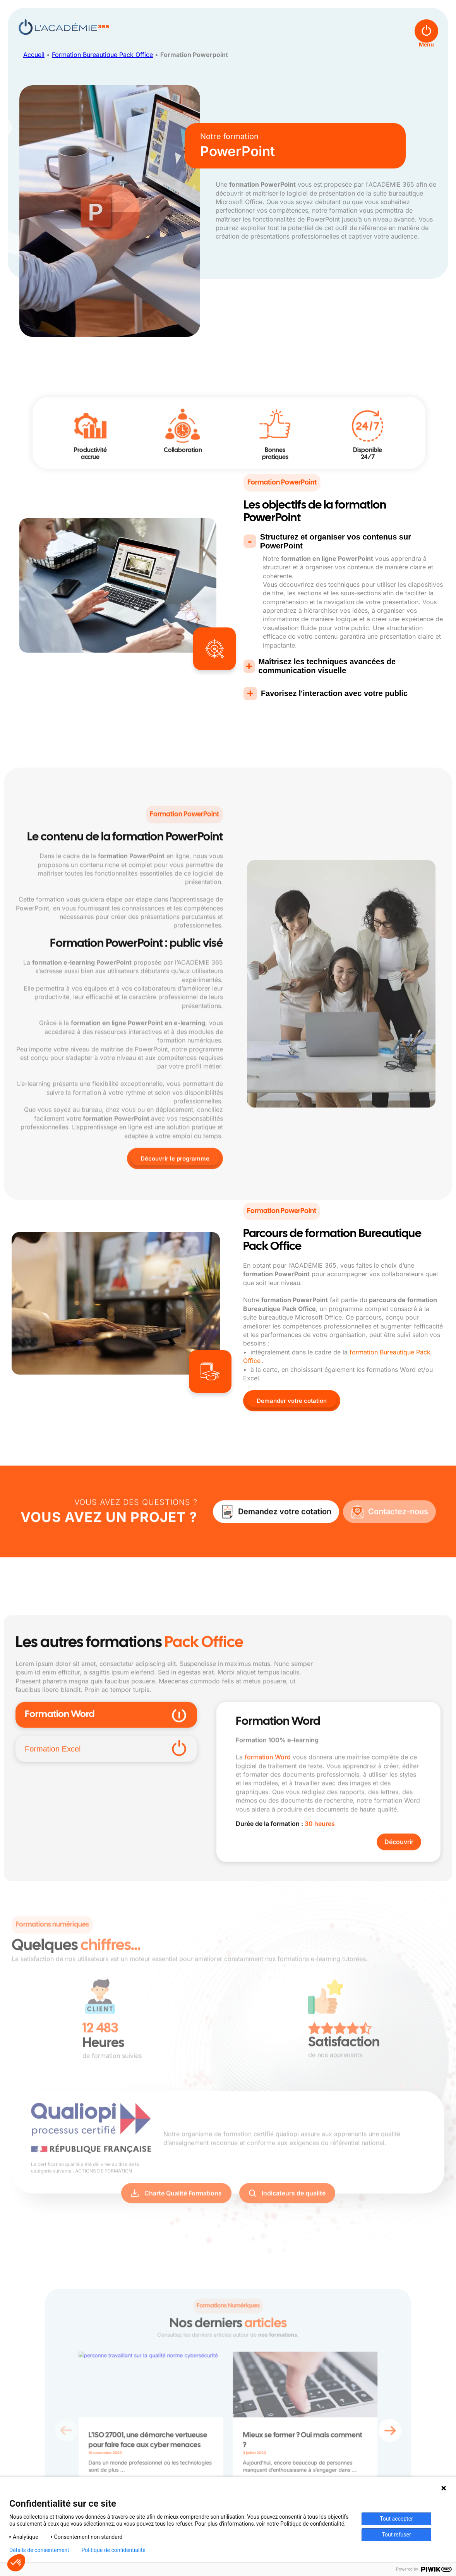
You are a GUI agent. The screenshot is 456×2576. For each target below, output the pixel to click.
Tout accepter (396, 2519)
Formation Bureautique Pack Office (102, 54)
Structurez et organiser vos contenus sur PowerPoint (335, 541)
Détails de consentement (39, 2550)
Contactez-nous (398, 1560)
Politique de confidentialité (114, 2550)
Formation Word (106, 1860)
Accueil (34, 54)
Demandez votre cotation (284, 1560)
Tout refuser (396, 2534)
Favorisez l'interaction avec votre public (334, 693)
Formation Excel (106, 1894)
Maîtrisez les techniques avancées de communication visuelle (327, 666)
